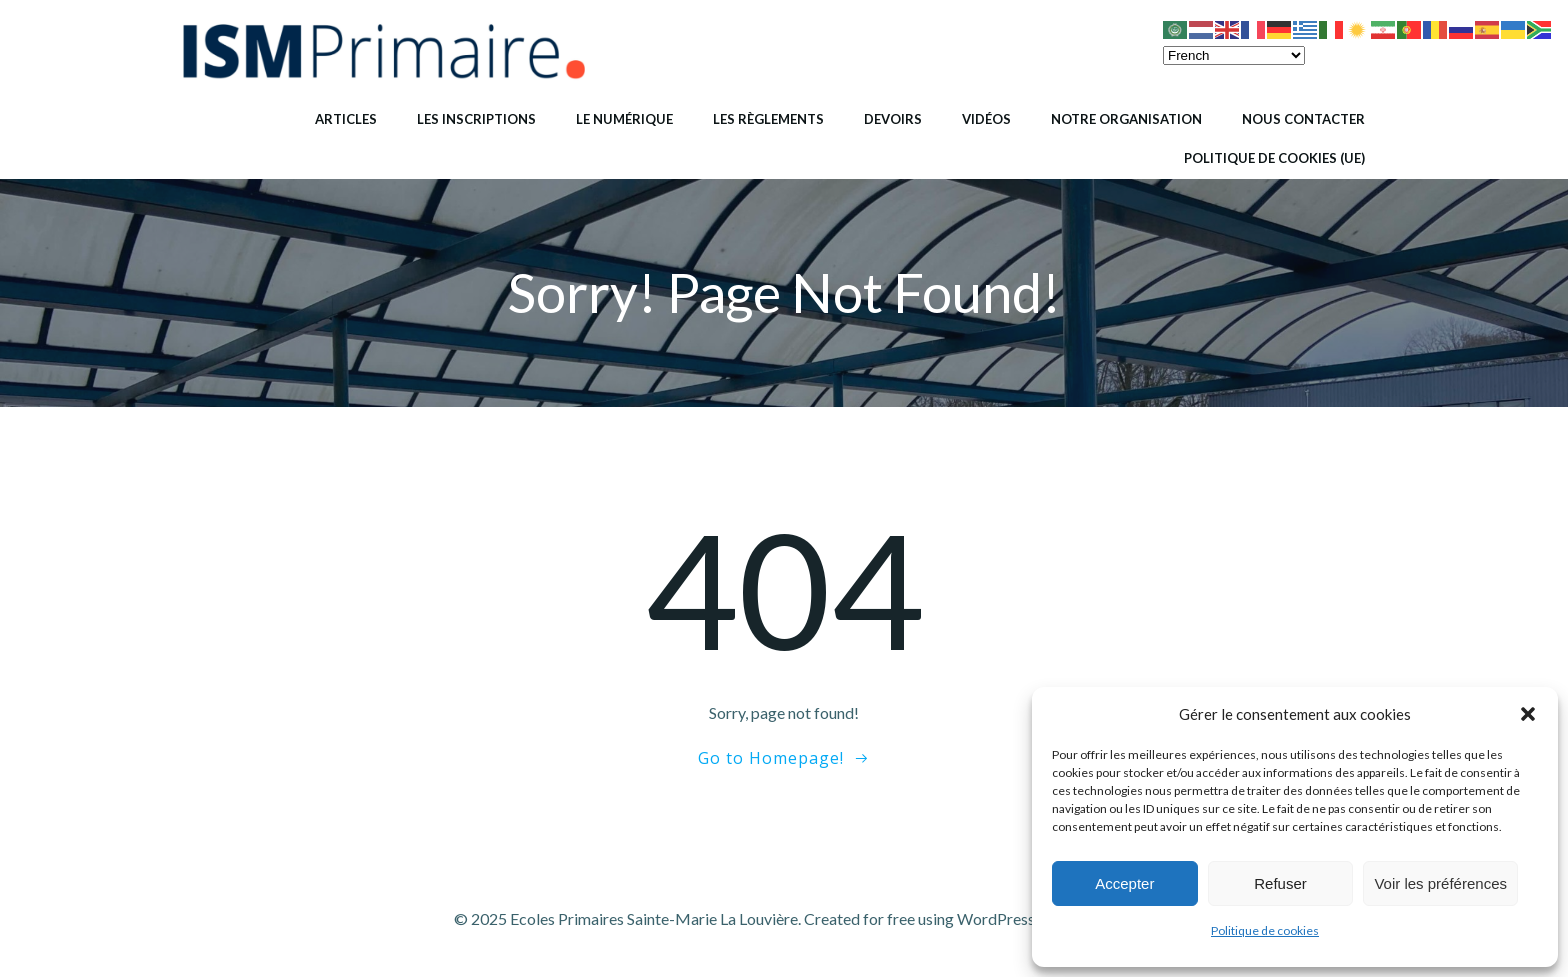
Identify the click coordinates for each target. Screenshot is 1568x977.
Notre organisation (1126, 119)
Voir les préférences (1440, 883)
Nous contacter (1303, 119)
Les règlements (768, 119)
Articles (346, 119)
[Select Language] (1234, 55)
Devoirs (893, 119)
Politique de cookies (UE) (1274, 158)
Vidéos (986, 119)
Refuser (1280, 883)
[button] (1528, 714)
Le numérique (624, 119)
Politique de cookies (1265, 930)
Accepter (1124, 883)
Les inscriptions (476, 119)
